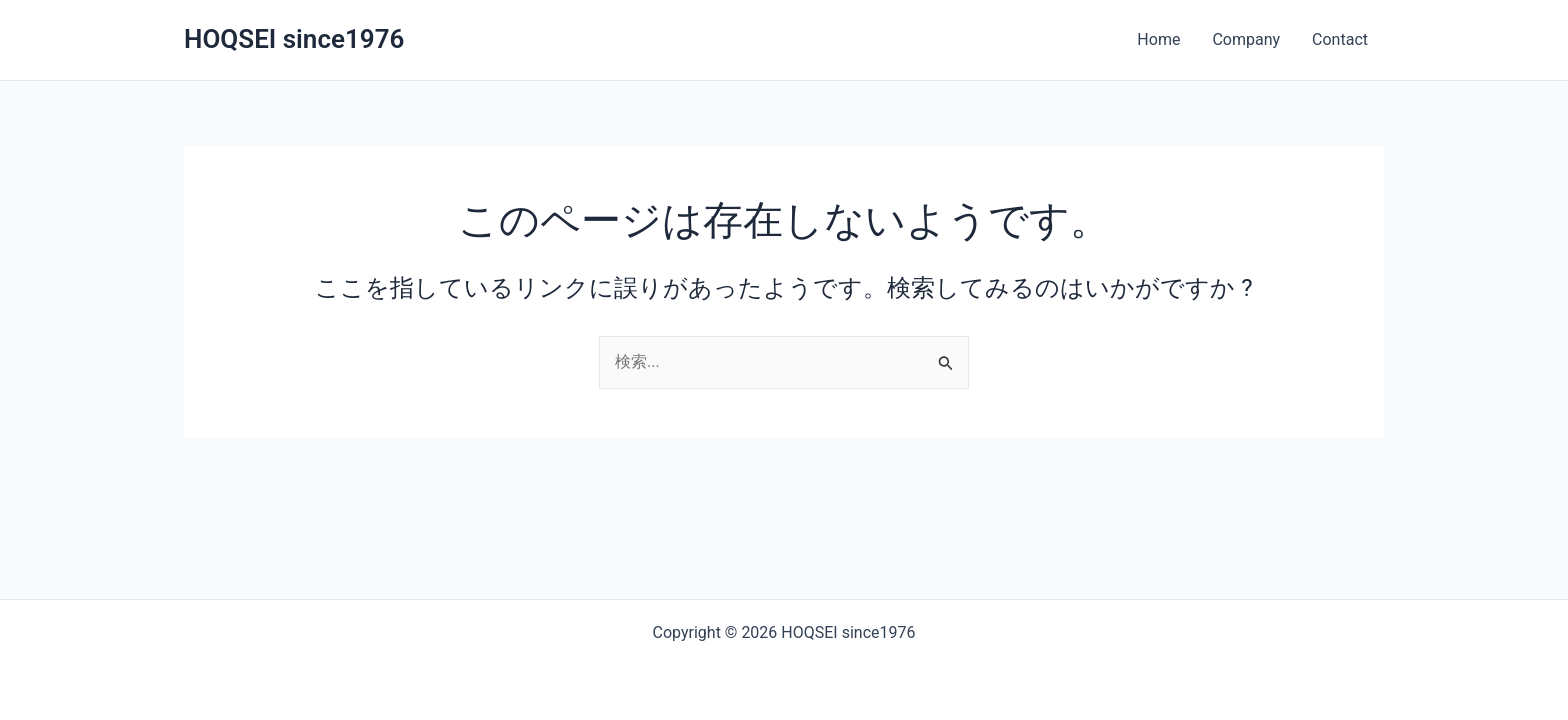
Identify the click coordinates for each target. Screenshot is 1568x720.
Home (1158, 39)
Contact (1340, 39)
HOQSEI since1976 (294, 39)
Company (1246, 39)
